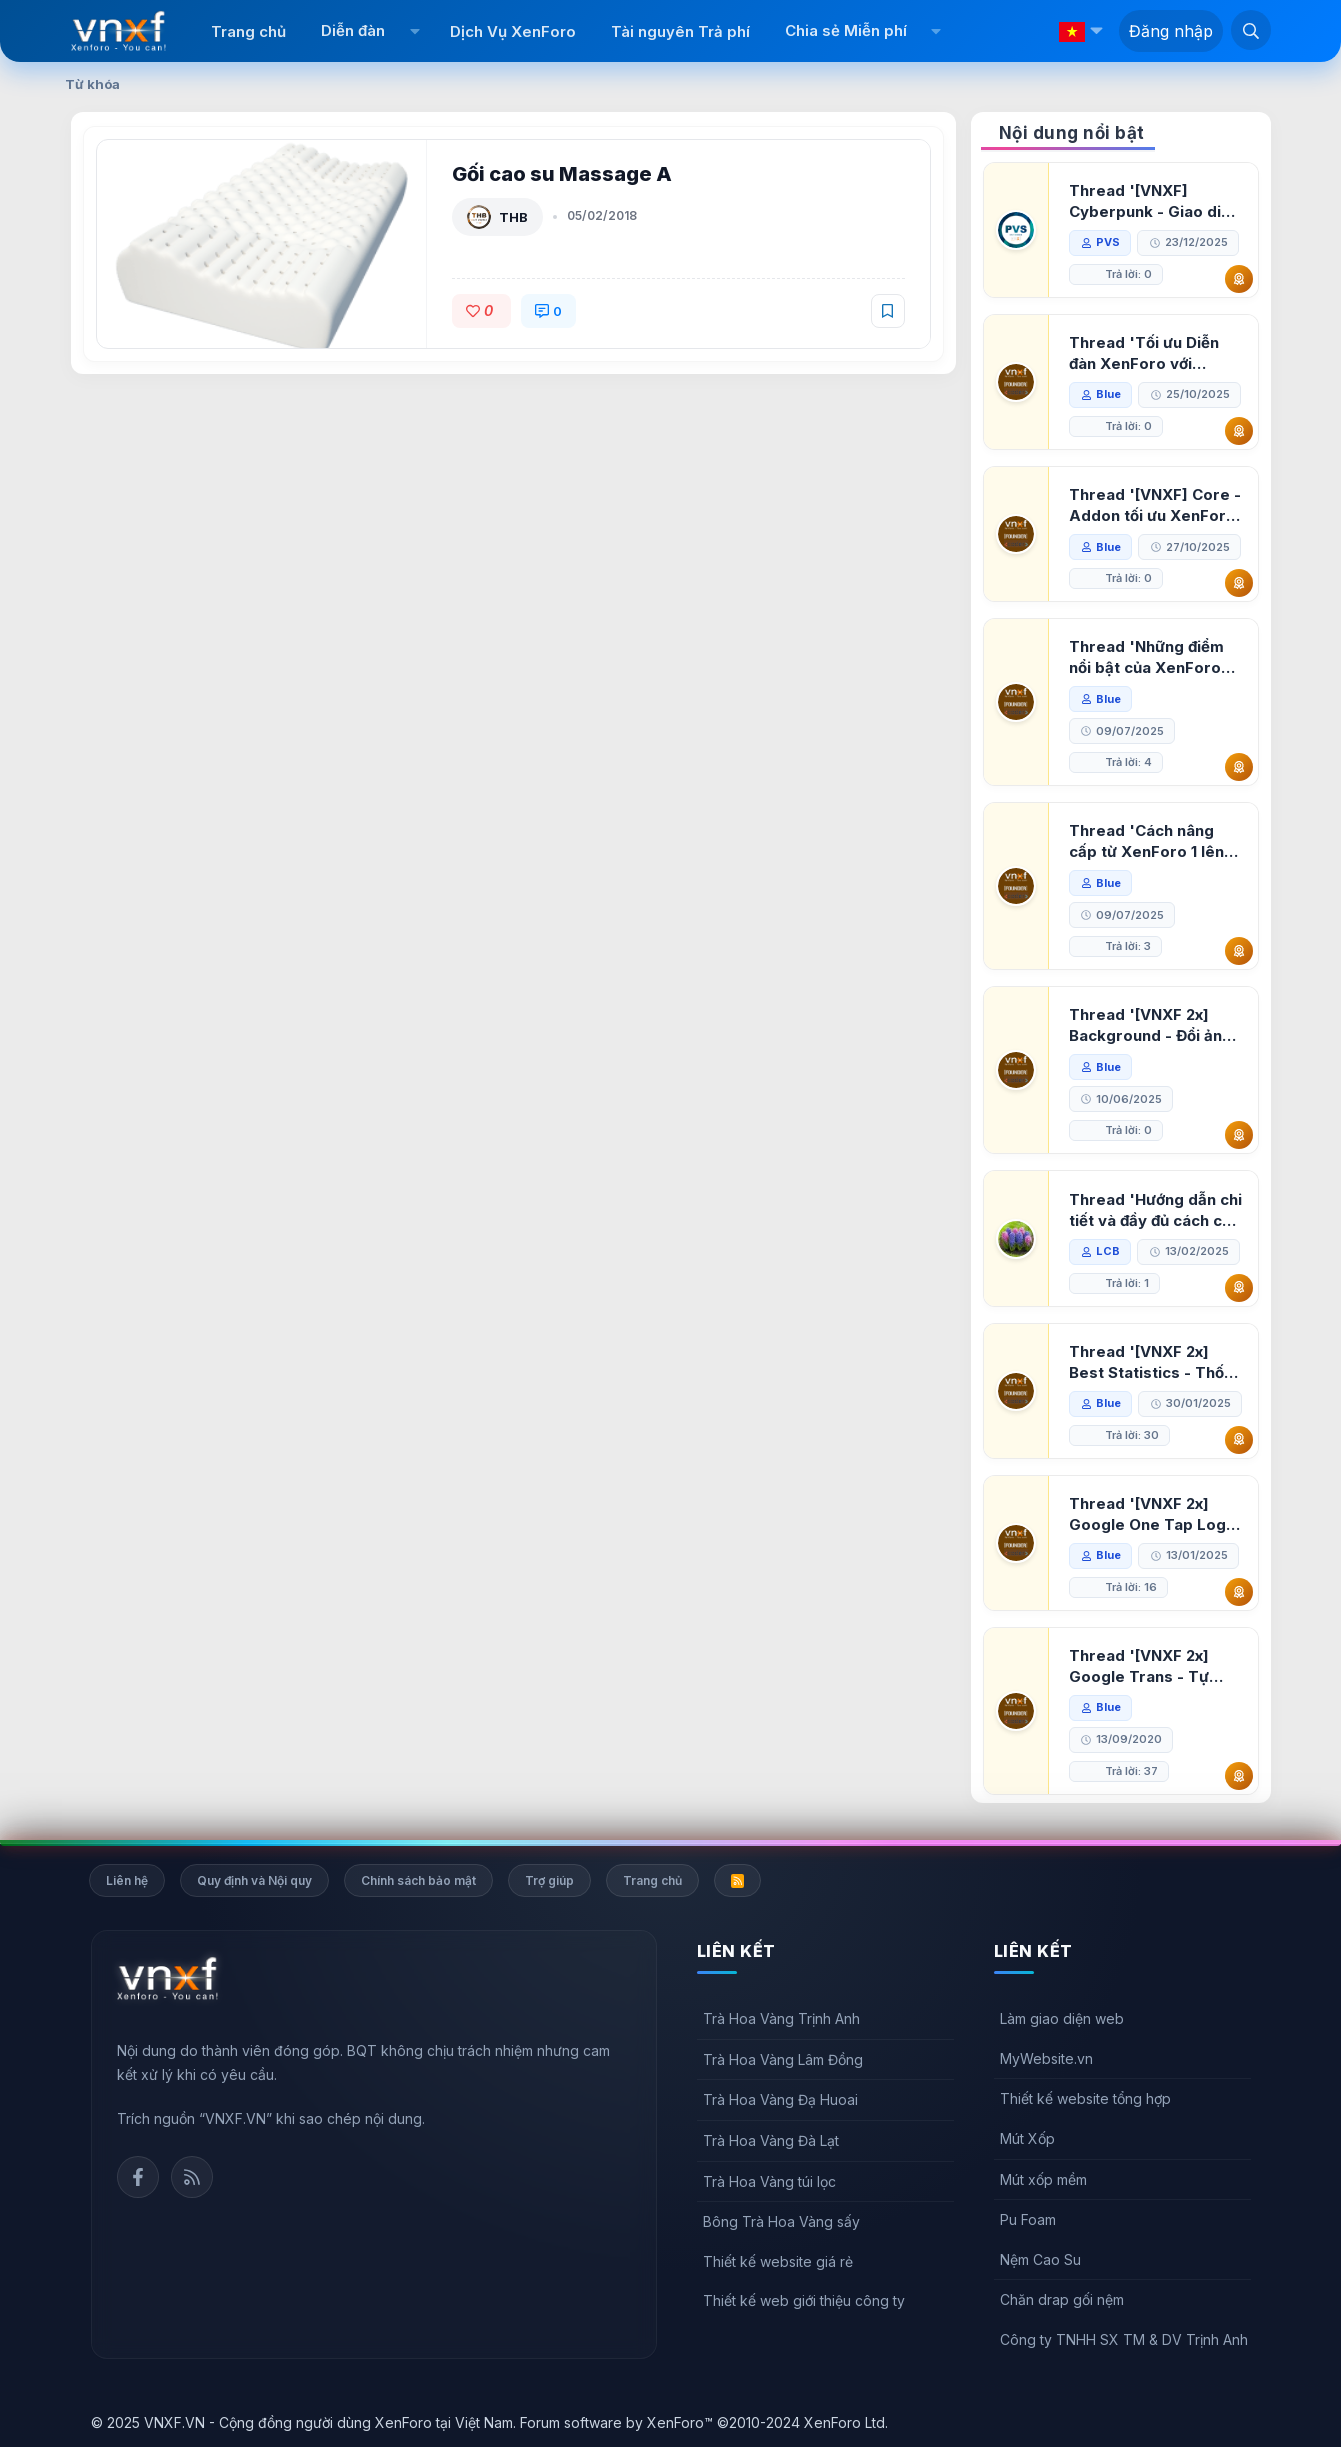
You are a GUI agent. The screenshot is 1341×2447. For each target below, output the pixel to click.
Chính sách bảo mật (418, 1880)
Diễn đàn (353, 30)
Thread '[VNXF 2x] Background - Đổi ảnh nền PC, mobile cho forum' (1150, 1025)
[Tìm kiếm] (1251, 30)
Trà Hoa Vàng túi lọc (769, 2181)
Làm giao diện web (1062, 2018)
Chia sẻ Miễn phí (846, 30)
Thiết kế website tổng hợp (1085, 2098)
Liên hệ (127, 1880)
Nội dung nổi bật (1072, 133)
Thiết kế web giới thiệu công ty (804, 2300)
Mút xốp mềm (1043, 2179)
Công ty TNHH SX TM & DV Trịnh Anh (1124, 2339)
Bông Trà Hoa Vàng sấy (781, 2221)
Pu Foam (1028, 2219)
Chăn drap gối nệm (1062, 2299)
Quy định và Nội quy (254, 1880)
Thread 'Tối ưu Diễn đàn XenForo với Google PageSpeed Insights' (1144, 353)
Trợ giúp (549, 1880)
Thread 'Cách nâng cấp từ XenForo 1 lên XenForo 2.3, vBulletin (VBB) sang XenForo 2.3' (1152, 841)
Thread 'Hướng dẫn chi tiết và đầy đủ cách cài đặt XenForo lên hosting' (1155, 1210)
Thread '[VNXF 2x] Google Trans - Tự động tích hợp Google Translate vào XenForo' (1149, 1666)
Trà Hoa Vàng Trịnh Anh (781, 2018)
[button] (414, 31)
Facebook (138, 2177)
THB (513, 217)
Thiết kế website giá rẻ (778, 2261)
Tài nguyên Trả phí (680, 31)
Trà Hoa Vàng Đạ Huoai (780, 2099)
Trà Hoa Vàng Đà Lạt (771, 2140)
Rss (192, 2177)
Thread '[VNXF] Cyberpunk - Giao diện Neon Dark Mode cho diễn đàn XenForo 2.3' (1154, 201)
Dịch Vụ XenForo (513, 31)
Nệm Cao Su (1040, 2259)
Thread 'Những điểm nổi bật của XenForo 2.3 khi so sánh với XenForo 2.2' (1146, 657)
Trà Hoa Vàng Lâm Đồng (783, 2059)
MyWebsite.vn (1046, 2058)
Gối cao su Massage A (562, 174)
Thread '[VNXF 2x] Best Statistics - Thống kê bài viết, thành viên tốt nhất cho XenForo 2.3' (1156, 1362)
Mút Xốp (1027, 2138)
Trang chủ (248, 31)
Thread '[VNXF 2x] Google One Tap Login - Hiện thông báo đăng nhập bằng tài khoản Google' (1154, 1514)
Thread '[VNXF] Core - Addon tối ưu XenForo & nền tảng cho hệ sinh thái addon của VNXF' (1155, 505)
